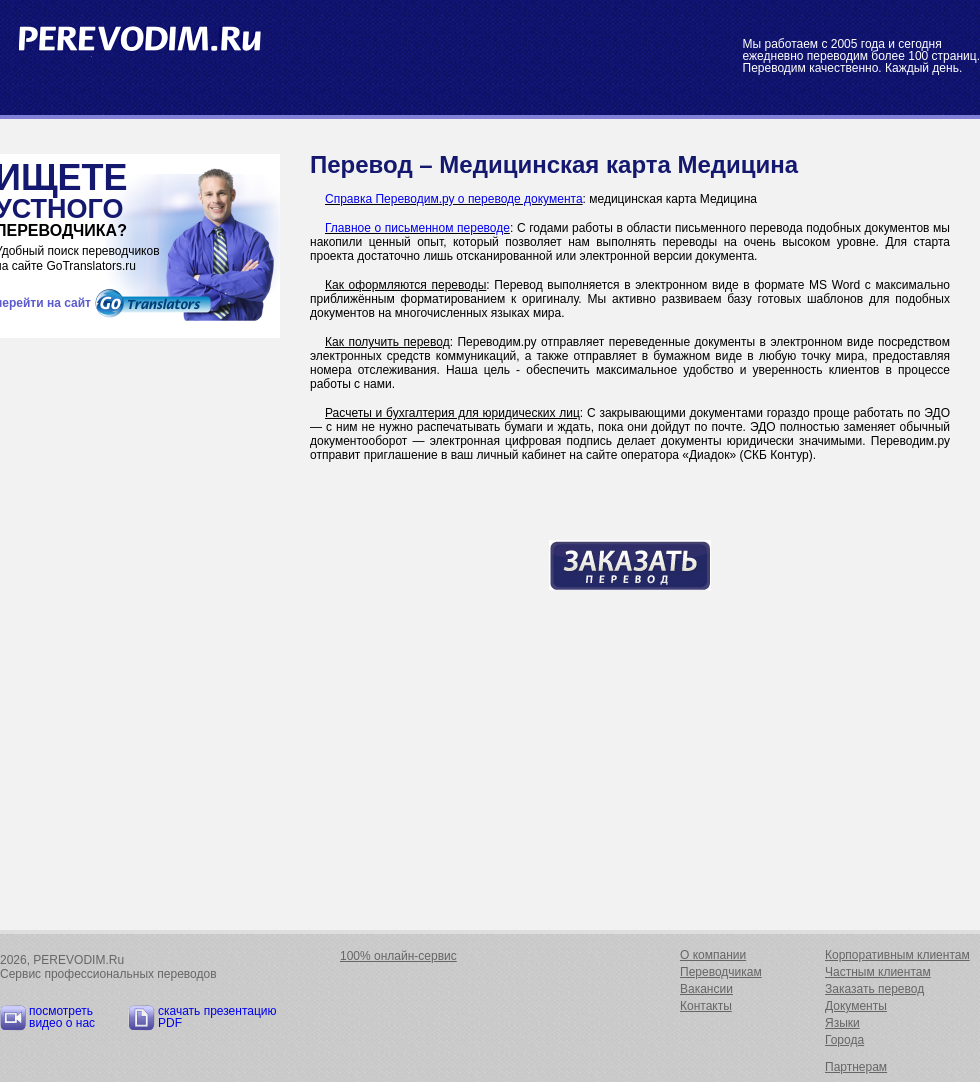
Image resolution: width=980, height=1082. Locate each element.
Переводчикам (721, 972)
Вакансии (706, 989)
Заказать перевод (874, 989)
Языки (842, 1023)
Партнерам (856, 1067)
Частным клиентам (878, 972)
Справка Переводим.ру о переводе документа (454, 199)
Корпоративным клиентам (897, 955)
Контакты (706, 1006)
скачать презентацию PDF (217, 1017)
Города (844, 1040)
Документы (856, 1006)
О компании (713, 955)
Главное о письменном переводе (417, 228)
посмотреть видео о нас (62, 1017)
